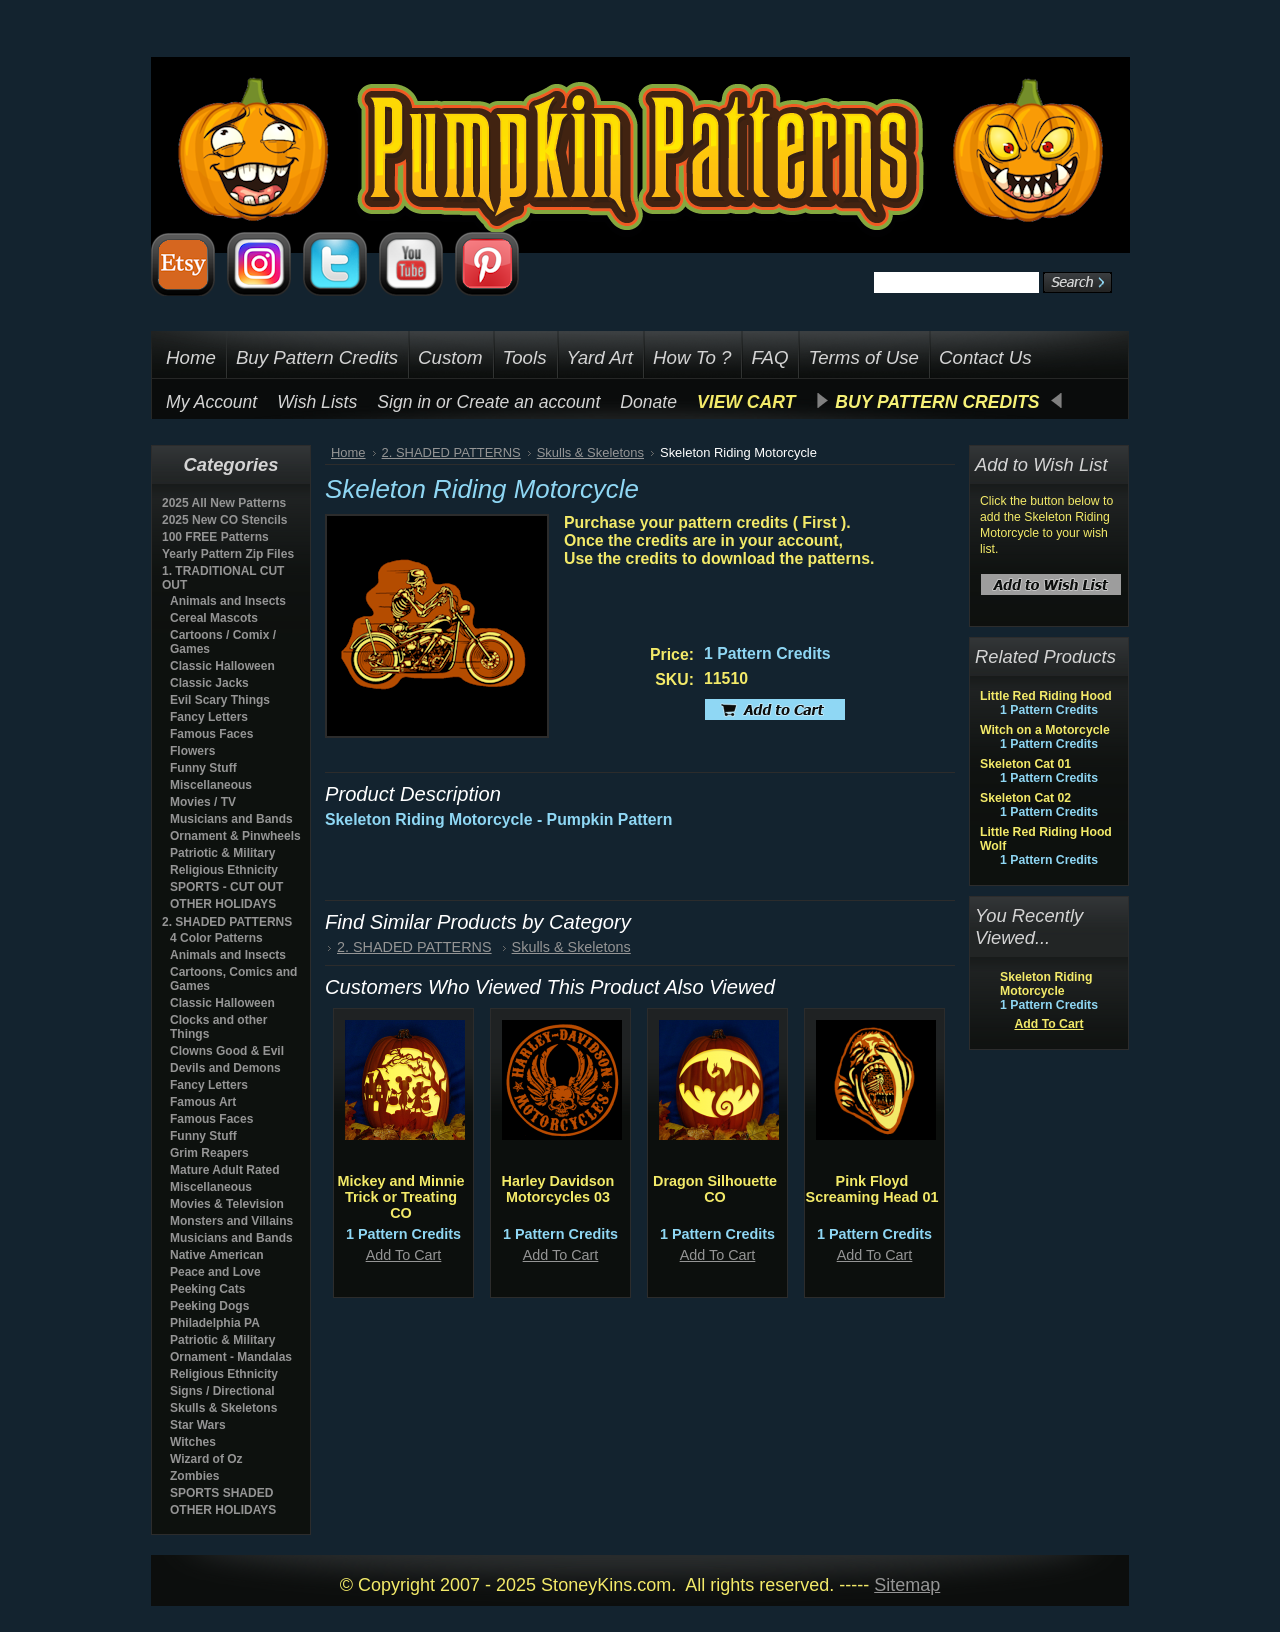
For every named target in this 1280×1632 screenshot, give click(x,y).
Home (348, 452)
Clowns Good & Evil (227, 1051)
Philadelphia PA (215, 1323)
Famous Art (203, 1102)
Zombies (194, 1476)
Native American (217, 1255)
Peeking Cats (207, 1289)
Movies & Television (227, 1204)
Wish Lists (317, 402)
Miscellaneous (211, 785)
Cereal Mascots (214, 618)
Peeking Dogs (209, 1306)
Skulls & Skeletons (223, 1408)
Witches (193, 1442)
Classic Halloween (222, 666)
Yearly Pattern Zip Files (228, 554)
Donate (648, 402)
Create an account (529, 402)
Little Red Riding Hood (1046, 696)
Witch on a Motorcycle (1045, 730)
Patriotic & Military (222, 853)
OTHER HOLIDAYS (223, 904)
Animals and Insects (228, 601)
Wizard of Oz (206, 1459)
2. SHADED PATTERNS (227, 922)
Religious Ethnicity (224, 870)
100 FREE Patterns (215, 537)
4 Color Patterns (216, 938)
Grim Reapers (209, 1153)
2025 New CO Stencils (224, 520)
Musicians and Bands (231, 819)
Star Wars (198, 1425)
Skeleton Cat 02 (1025, 798)
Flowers (192, 751)
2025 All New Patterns (224, 503)
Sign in (404, 402)
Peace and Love (215, 1272)
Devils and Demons (225, 1068)
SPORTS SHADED (221, 1493)
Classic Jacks (209, 683)
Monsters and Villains (231, 1221)
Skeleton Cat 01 (1025, 764)
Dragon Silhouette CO (715, 1189)
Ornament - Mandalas (231, 1357)
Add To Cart (404, 1255)
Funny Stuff (203, 768)
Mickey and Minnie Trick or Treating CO (400, 1197)
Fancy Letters (209, 717)
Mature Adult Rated (225, 1170)
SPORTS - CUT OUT (226, 887)
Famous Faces (211, 734)
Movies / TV (203, 802)
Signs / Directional (222, 1391)
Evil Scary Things (220, 700)
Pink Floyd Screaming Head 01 (872, 1189)
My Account (211, 402)
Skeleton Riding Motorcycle (1046, 984)
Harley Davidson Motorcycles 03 (558, 1189)
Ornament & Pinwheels (235, 836)
